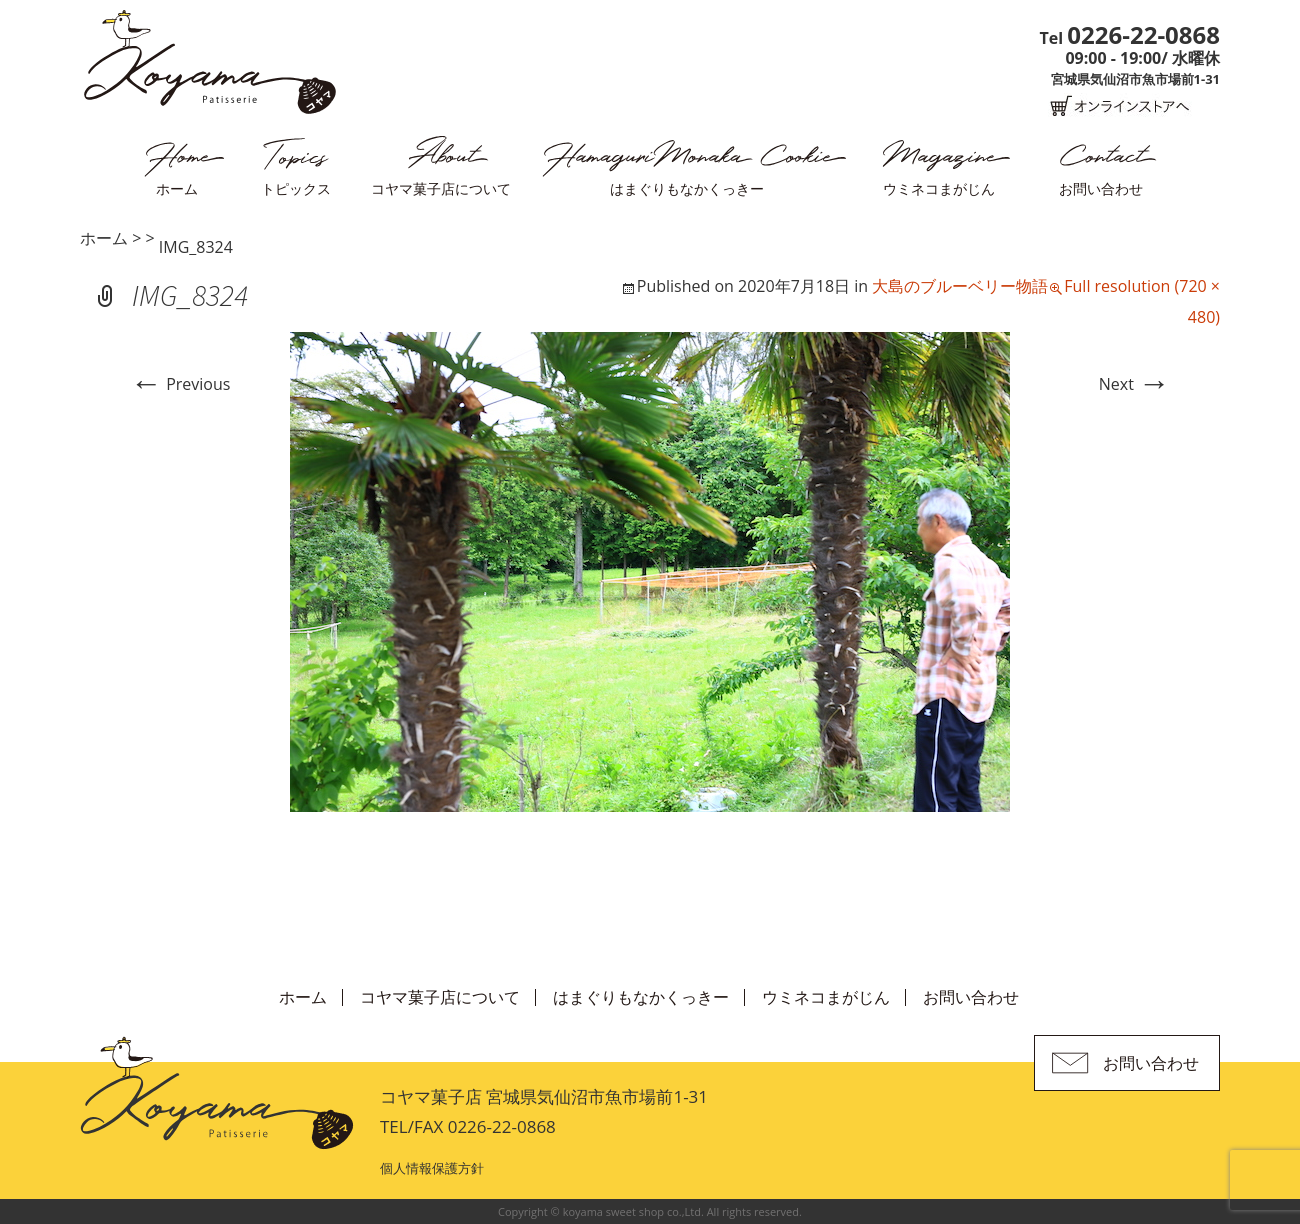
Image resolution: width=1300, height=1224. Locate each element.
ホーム (177, 188)
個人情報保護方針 (432, 1168)
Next (1134, 384)
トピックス (296, 188)
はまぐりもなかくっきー (687, 188)
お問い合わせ (1101, 188)
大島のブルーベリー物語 (960, 286)
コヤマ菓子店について (441, 188)
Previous (180, 384)
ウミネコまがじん (939, 188)
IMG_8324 (196, 247)
